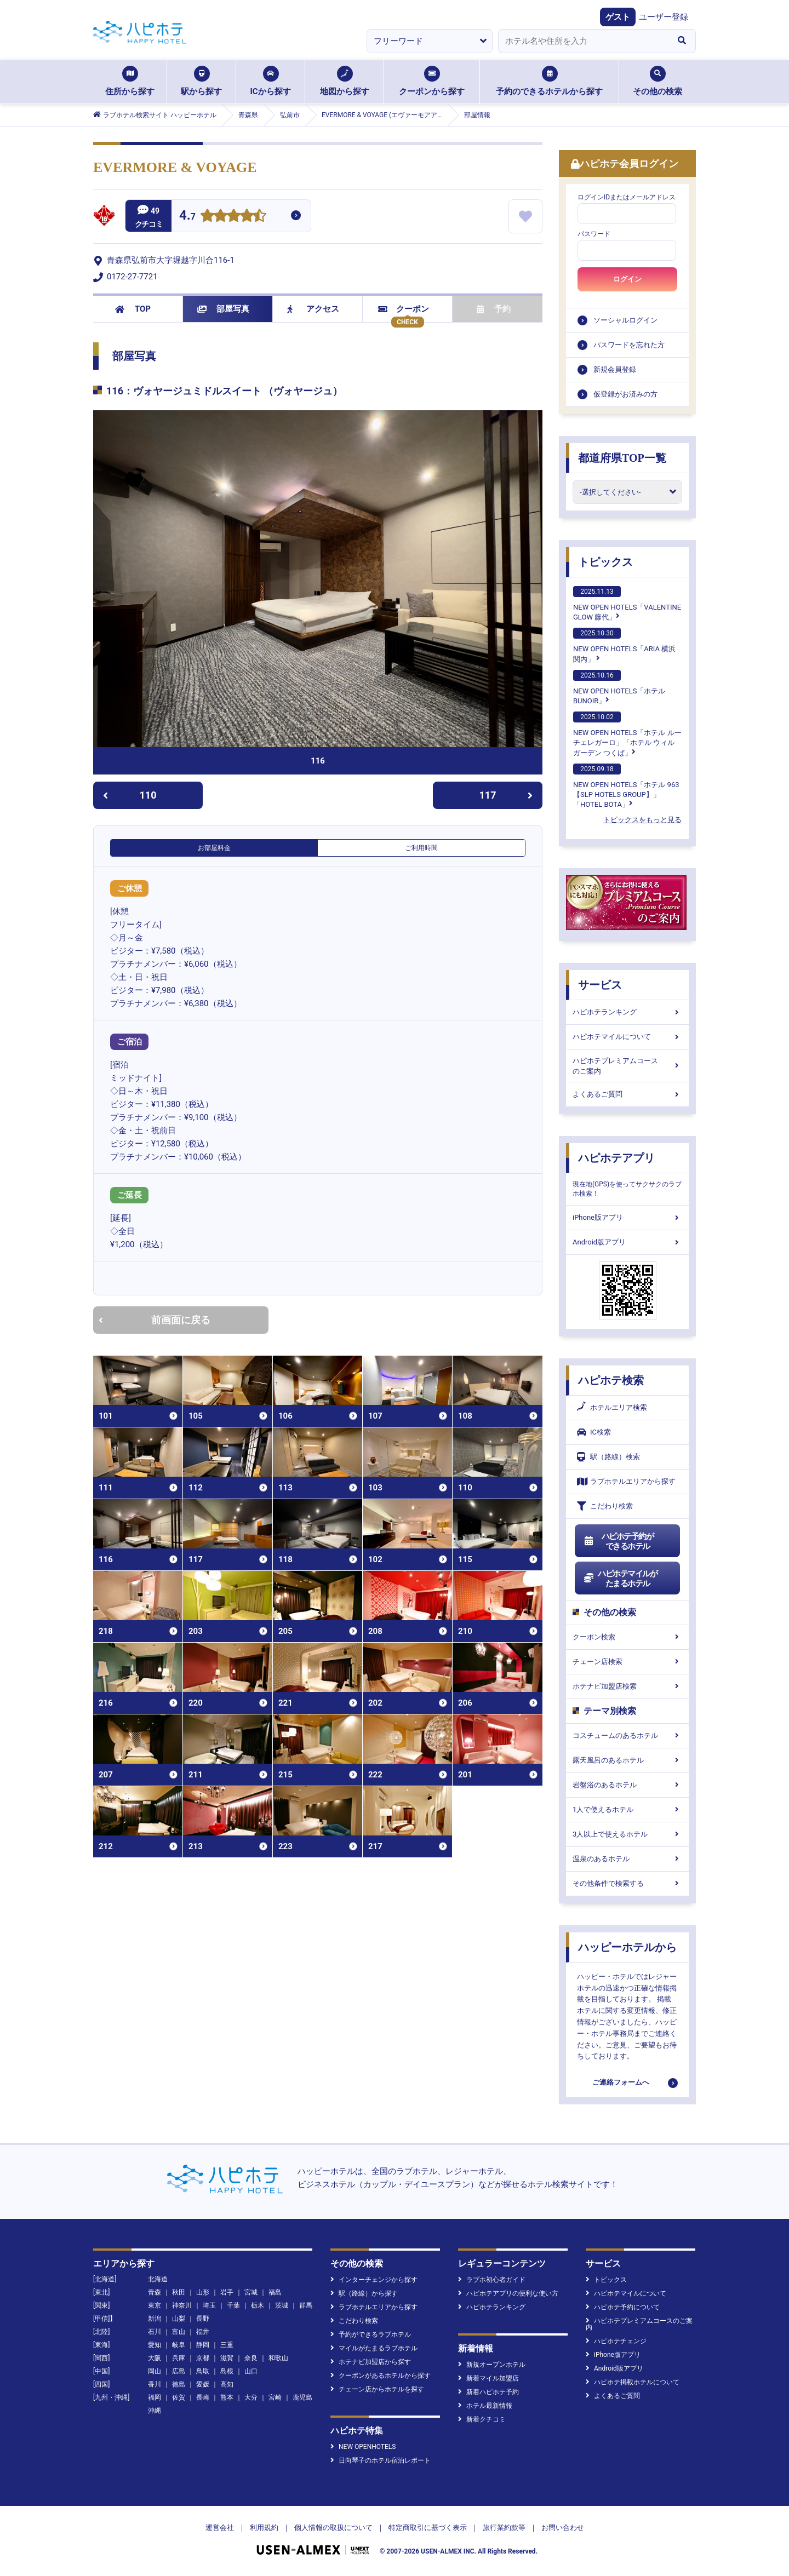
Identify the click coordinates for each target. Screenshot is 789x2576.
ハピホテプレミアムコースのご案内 (627, 1066)
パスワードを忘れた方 (629, 345)
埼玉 (209, 2305)
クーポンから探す (432, 81)
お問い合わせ (562, 2527)
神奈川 (182, 2305)
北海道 (158, 2279)
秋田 (178, 2292)
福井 (202, 2332)
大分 (251, 2397)
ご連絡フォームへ (620, 2082)
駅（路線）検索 (608, 1456)
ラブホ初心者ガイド (491, 2280)
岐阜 (178, 2345)
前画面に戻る (154, 1320)
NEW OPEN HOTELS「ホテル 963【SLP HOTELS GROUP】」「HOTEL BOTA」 (626, 786)
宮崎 (275, 2397)
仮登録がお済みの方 (625, 394)
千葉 (233, 2305)
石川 (154, 2332)
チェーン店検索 (627, 1661)
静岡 (202, 2345)
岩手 (226, 2292)
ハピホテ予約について (623, 2307)
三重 (226, 2345)
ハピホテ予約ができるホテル (618, 1541)
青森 (154, 2292)
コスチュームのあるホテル (627, 1735)
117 (506, 795)
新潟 (154, 2318)
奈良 (251, 2358)
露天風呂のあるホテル (627, 1760)
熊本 (226, 2397)
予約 (494, 309)
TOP (133, 309)
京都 (202, 2358)
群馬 (305, 2305)
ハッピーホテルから (627, 1947)
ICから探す (270, 81)
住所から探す (130, 81)
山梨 (178, 2318)
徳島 (178, 2384)
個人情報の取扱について (333, 2527)
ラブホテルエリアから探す (626, 1481)
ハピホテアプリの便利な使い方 (508, 2293)
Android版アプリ (627, 1242)
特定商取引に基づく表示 (427, 2527)
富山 (178, 2332)
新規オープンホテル (491, 2364)
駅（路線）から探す (364, 2293)
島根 (226, 2371)
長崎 (202, 2397)
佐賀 (178, 2397)
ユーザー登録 (663, 17)
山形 (202, 2292)
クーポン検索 (627, 1637)
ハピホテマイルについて (627, 1036)
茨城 (281, 2305)
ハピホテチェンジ (616, 2341)
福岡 (154, 2397)
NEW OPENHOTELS (363, 2447)
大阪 (154, 2358)
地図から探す (344, 81)
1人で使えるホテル (627, 1809)
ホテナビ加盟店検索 (627, 1686)
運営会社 (219, 2527)
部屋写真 (223, 309)
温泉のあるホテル (627, 1859)
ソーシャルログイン (625, 320)
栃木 (257, 2305)
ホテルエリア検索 (612, 1408)
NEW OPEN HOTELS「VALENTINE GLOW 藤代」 (627, 603)
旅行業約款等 (504, 2527)
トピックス (605, 562)
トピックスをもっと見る (642, 820)
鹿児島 (302, 2397)
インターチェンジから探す (374, 2280)
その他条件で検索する (627, 1883)
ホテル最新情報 (485, 2405)
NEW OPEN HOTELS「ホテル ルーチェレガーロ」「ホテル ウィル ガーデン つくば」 (627, 734)
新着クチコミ (482, 2419)
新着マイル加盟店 (488, 2378)
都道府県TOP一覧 (622, 458)
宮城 (251, 2292)
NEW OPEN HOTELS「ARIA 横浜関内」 (624, 645)
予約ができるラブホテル (370, 2334)
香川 (154, 2384)
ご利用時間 (421, 848)
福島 (275, 2292)
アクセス (313, 309)
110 (129, 795)
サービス (600, 985)
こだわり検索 (605, 1506)
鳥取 (202, 2371)
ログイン (627, 279)
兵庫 (178, 2358)
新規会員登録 (614, 369)
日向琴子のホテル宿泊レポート (380, 2460)
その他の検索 (657, 81)
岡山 (154, 2371)
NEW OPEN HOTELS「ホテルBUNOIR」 (619, 687)
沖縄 (154, 2410)
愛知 (154, 2345)
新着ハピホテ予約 (488, 2392)
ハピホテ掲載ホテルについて (632, 2382)
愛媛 (202, 2384)
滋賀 (226, 2358)
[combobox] (583, 41)
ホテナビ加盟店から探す (370, 2362)
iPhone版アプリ (627, 1217)
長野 (202, 2318)
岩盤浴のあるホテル (627, 1785)
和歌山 (278, 2358)
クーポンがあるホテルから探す (380, 2375)
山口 (251, 2371)
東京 (154, 2305)
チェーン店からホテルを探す (377, 2389)
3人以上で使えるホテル (627, 1834)
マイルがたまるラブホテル (374, 2348)
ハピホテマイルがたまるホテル (620, 1578)
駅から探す (201, 81)
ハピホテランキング (627, 1012)
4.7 (187, 216)
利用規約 (264, 2527)
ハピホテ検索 (611, 1380)
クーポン (403, 309)
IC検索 (594, 1432)
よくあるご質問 (627, 1094)
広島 (178, 2371)
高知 (226, 2384)
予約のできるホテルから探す (549, 81)
